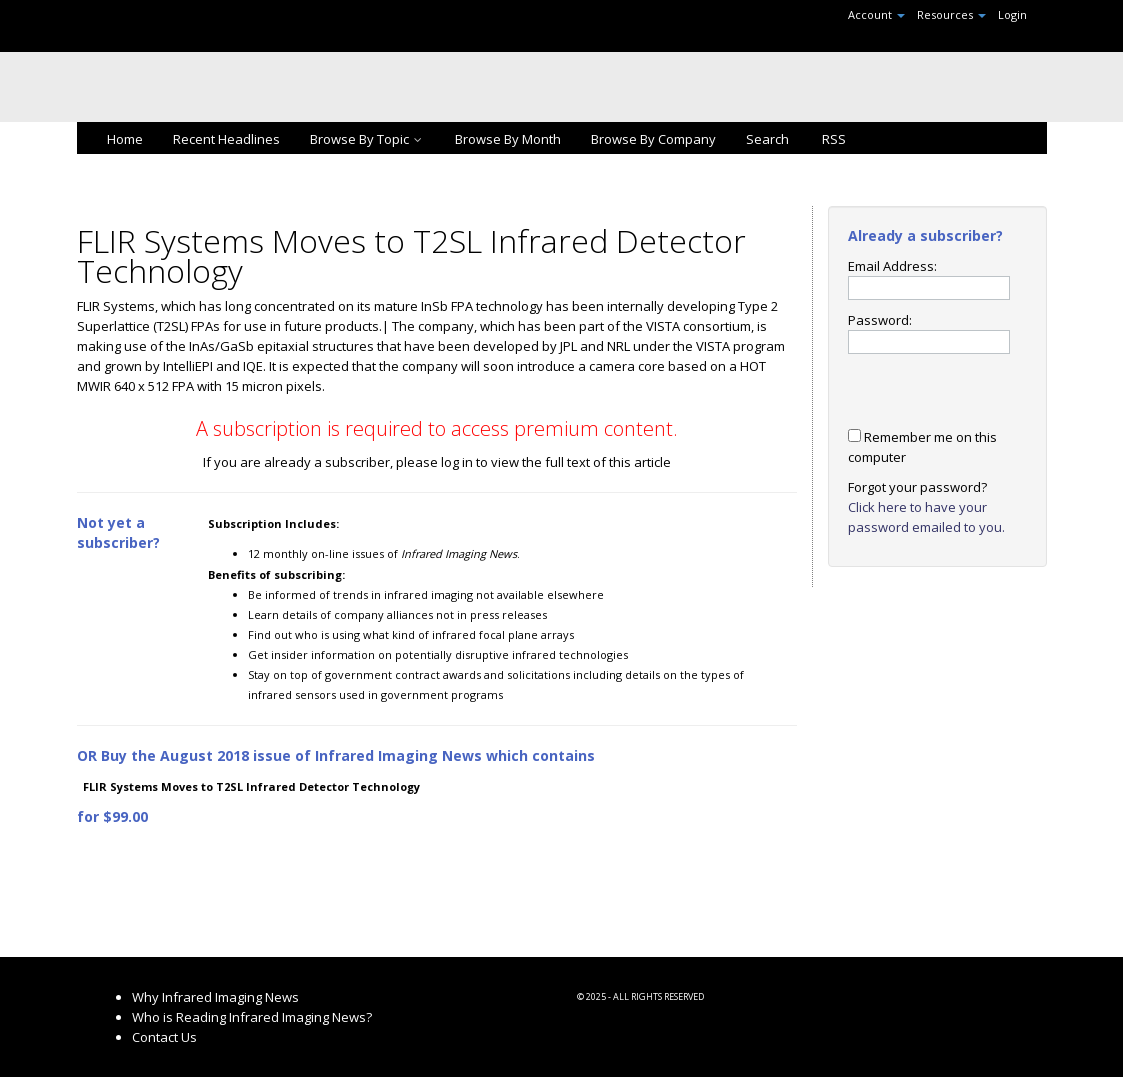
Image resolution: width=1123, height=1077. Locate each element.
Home (125, 139)
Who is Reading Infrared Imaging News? (252, 1017)
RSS (832, 139)
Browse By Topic (367, 139)
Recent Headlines (226, 139)
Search (767, 139)
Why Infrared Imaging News (215, 997)
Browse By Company (653, 139)
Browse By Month (508, 139)
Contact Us (164, 1037)
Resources (951, 14)
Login (1012, 14)
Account (876, 14)
